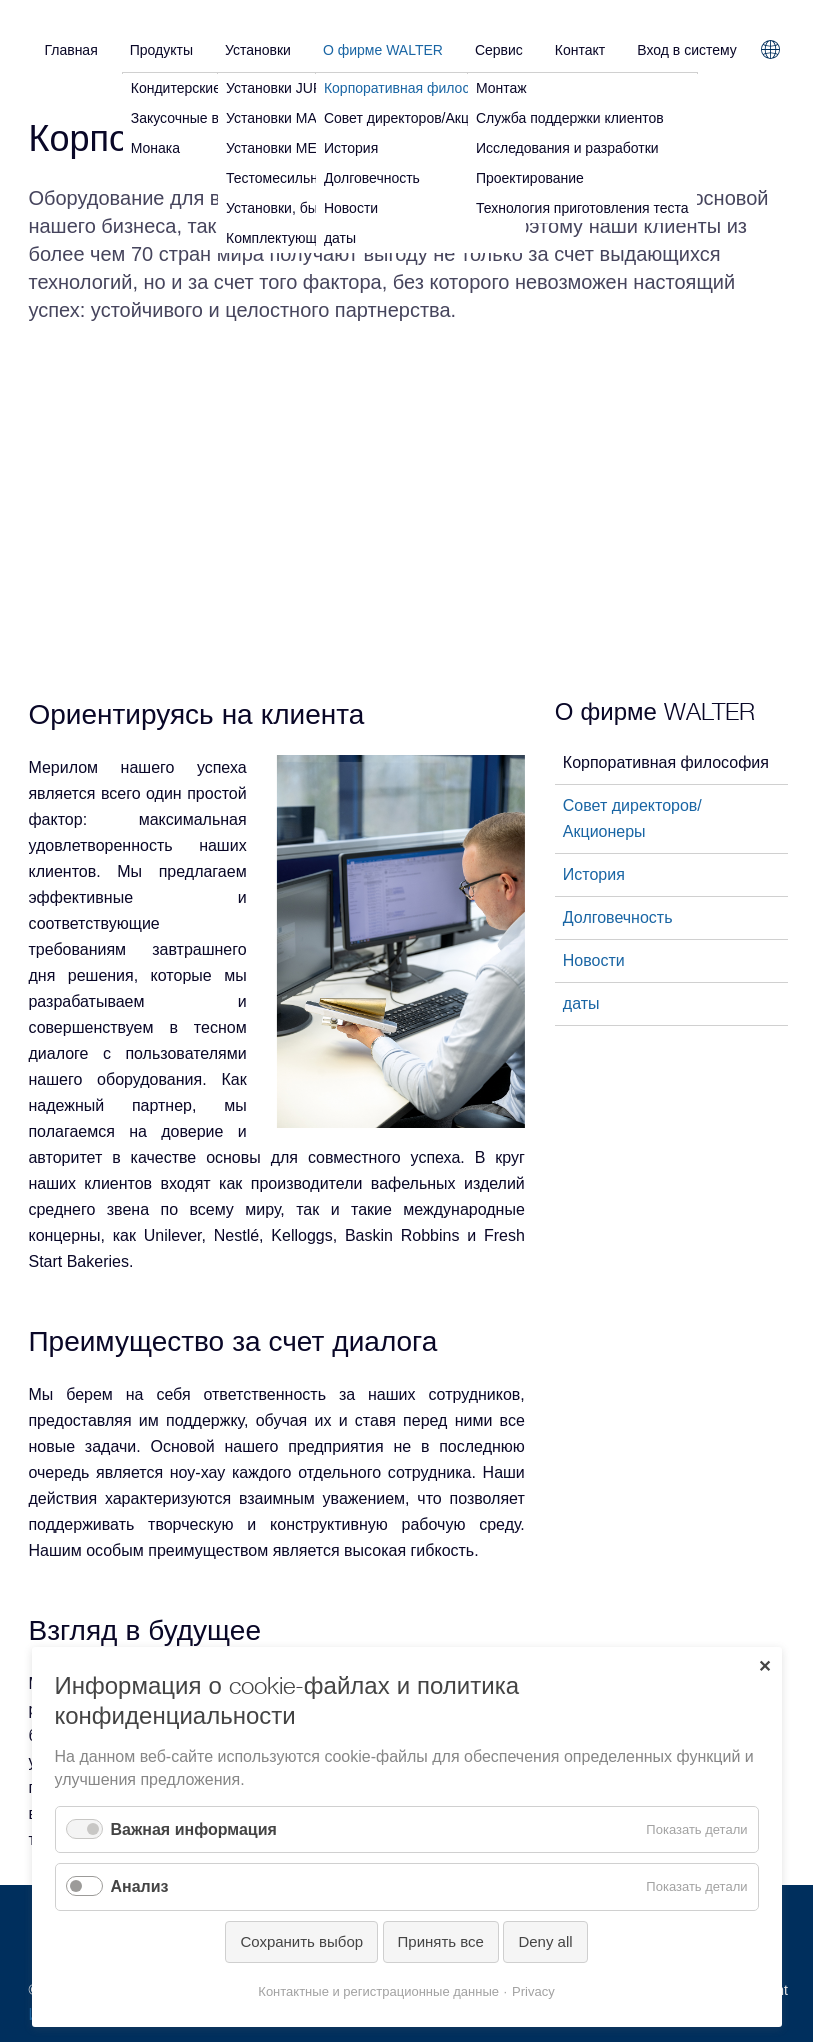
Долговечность (618, 917)
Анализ (140, 1886)
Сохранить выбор (301, 1941)
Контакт (580, 50)
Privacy (533, 1991)
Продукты (161, 50)
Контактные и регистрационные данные (378, 1991)
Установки (258, 50)
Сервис (499, 50)
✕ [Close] (764, 1666)
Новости (594, 960)
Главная (70, 50)
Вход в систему (687, 50)
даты (581, 1003)
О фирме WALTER (383, 50)
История (594, 874)
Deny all (545, 1941)
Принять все (441, 1941)
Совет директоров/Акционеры (632, 818)
